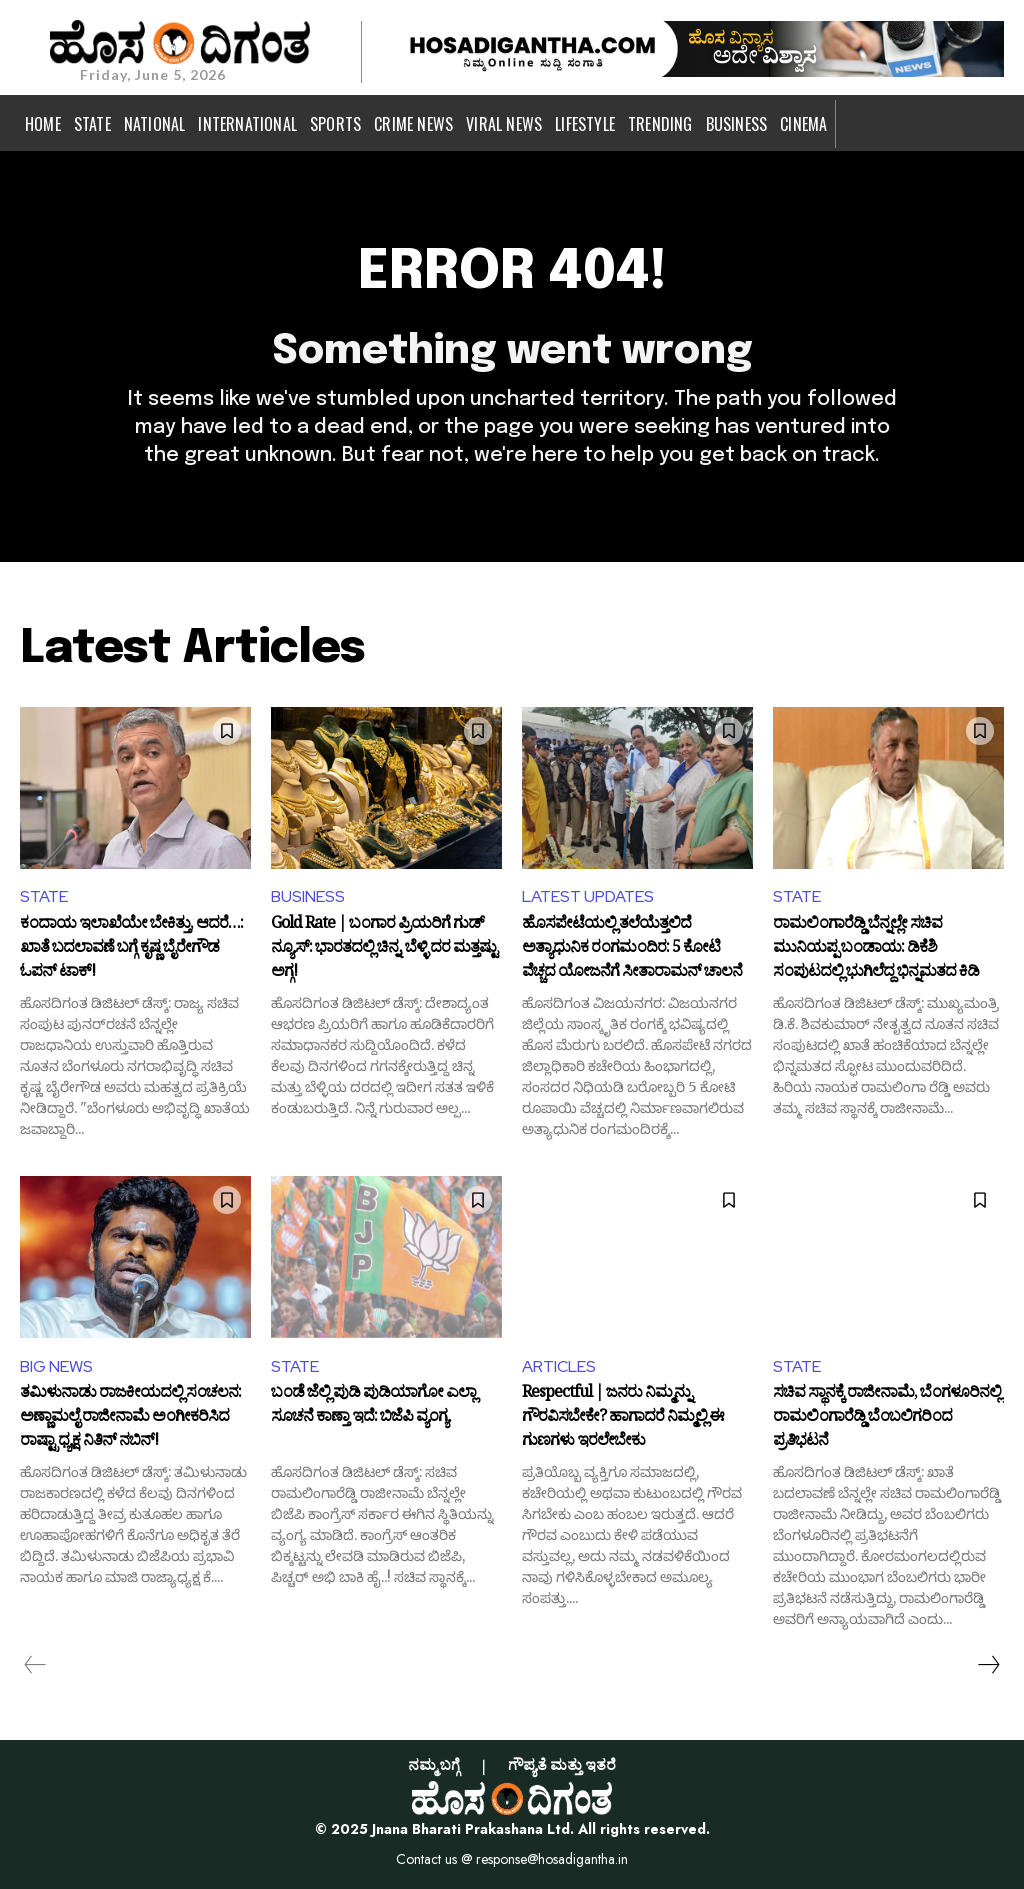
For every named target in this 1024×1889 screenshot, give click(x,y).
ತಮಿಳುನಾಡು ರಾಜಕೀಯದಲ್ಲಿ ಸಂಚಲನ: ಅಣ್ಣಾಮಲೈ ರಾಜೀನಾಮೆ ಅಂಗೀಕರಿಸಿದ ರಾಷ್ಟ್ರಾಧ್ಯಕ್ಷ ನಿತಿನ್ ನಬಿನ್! (130, 1417)
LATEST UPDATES (588, 896)
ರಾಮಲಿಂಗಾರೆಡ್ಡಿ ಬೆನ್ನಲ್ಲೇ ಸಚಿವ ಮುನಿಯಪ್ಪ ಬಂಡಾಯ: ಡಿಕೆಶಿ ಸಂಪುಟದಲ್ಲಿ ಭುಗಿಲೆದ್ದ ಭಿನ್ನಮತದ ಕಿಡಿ (876, 948)
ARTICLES (559, 1366)
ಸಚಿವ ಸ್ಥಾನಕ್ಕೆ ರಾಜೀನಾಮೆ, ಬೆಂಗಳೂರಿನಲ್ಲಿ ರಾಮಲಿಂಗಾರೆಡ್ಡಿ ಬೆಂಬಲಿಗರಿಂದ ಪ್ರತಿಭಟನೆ (887, 1417)
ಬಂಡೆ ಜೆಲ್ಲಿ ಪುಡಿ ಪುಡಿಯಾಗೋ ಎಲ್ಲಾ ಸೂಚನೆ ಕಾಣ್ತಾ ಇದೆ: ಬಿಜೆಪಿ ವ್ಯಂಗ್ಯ (373, 1407)
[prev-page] (35, 1665)
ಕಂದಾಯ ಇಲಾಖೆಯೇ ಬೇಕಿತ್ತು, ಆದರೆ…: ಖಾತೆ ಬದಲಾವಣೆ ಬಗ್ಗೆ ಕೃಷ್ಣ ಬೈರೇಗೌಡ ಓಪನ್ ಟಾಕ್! (131, 948)
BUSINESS (308, 896)
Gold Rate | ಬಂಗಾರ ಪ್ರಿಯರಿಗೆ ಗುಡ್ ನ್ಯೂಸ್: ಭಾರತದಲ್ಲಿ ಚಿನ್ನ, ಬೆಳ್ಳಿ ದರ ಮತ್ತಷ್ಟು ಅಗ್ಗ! (384, 948)
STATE (44, 896)
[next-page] (988, 1665)
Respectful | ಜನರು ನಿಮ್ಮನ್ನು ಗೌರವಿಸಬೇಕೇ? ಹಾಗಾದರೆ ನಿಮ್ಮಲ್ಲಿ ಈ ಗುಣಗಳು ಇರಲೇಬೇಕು (623, 1417)
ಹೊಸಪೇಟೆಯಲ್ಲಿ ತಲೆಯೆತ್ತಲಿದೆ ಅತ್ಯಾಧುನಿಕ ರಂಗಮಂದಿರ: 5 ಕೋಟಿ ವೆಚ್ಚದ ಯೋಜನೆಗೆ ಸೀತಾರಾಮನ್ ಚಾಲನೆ (632, 948)
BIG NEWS (56, 1366)
